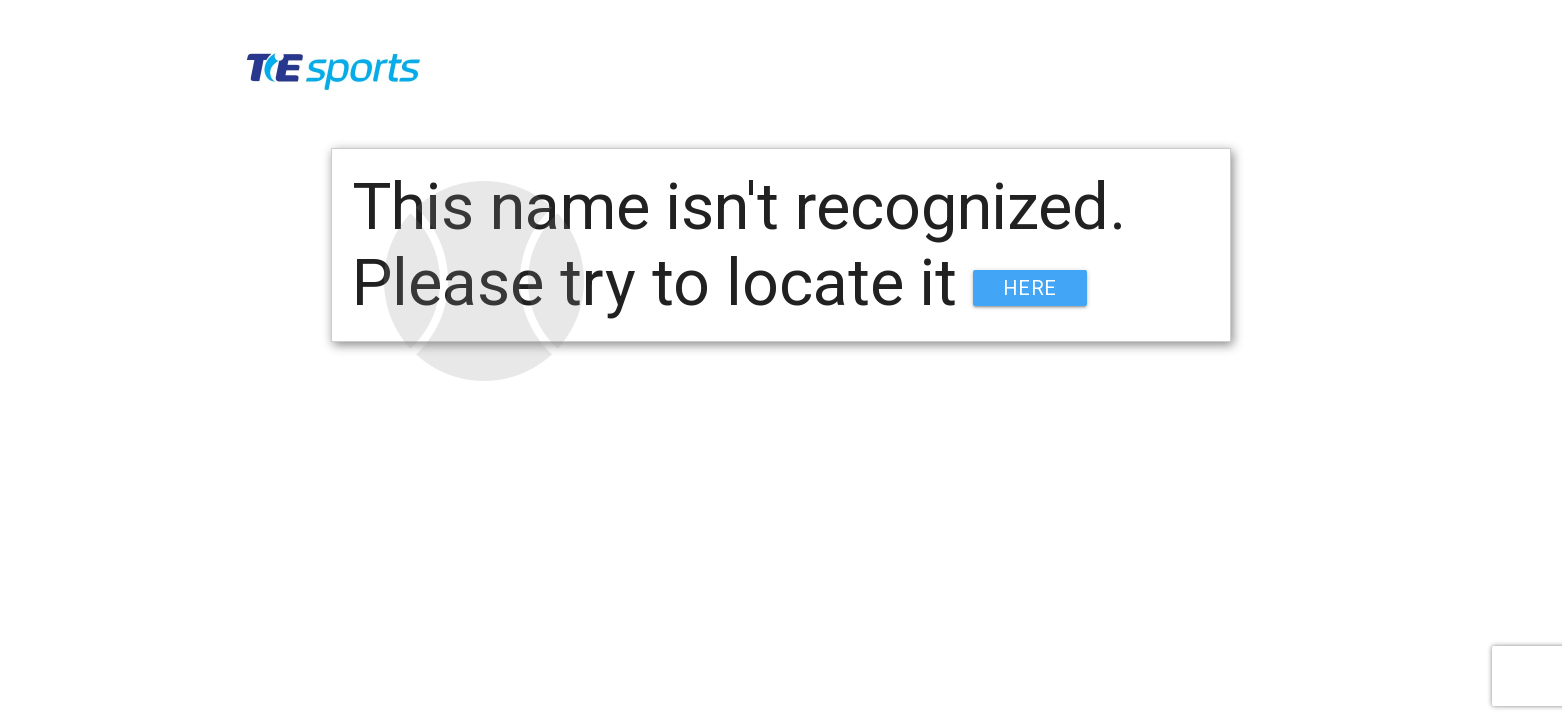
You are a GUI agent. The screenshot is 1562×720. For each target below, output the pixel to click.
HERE (1030, 288)
